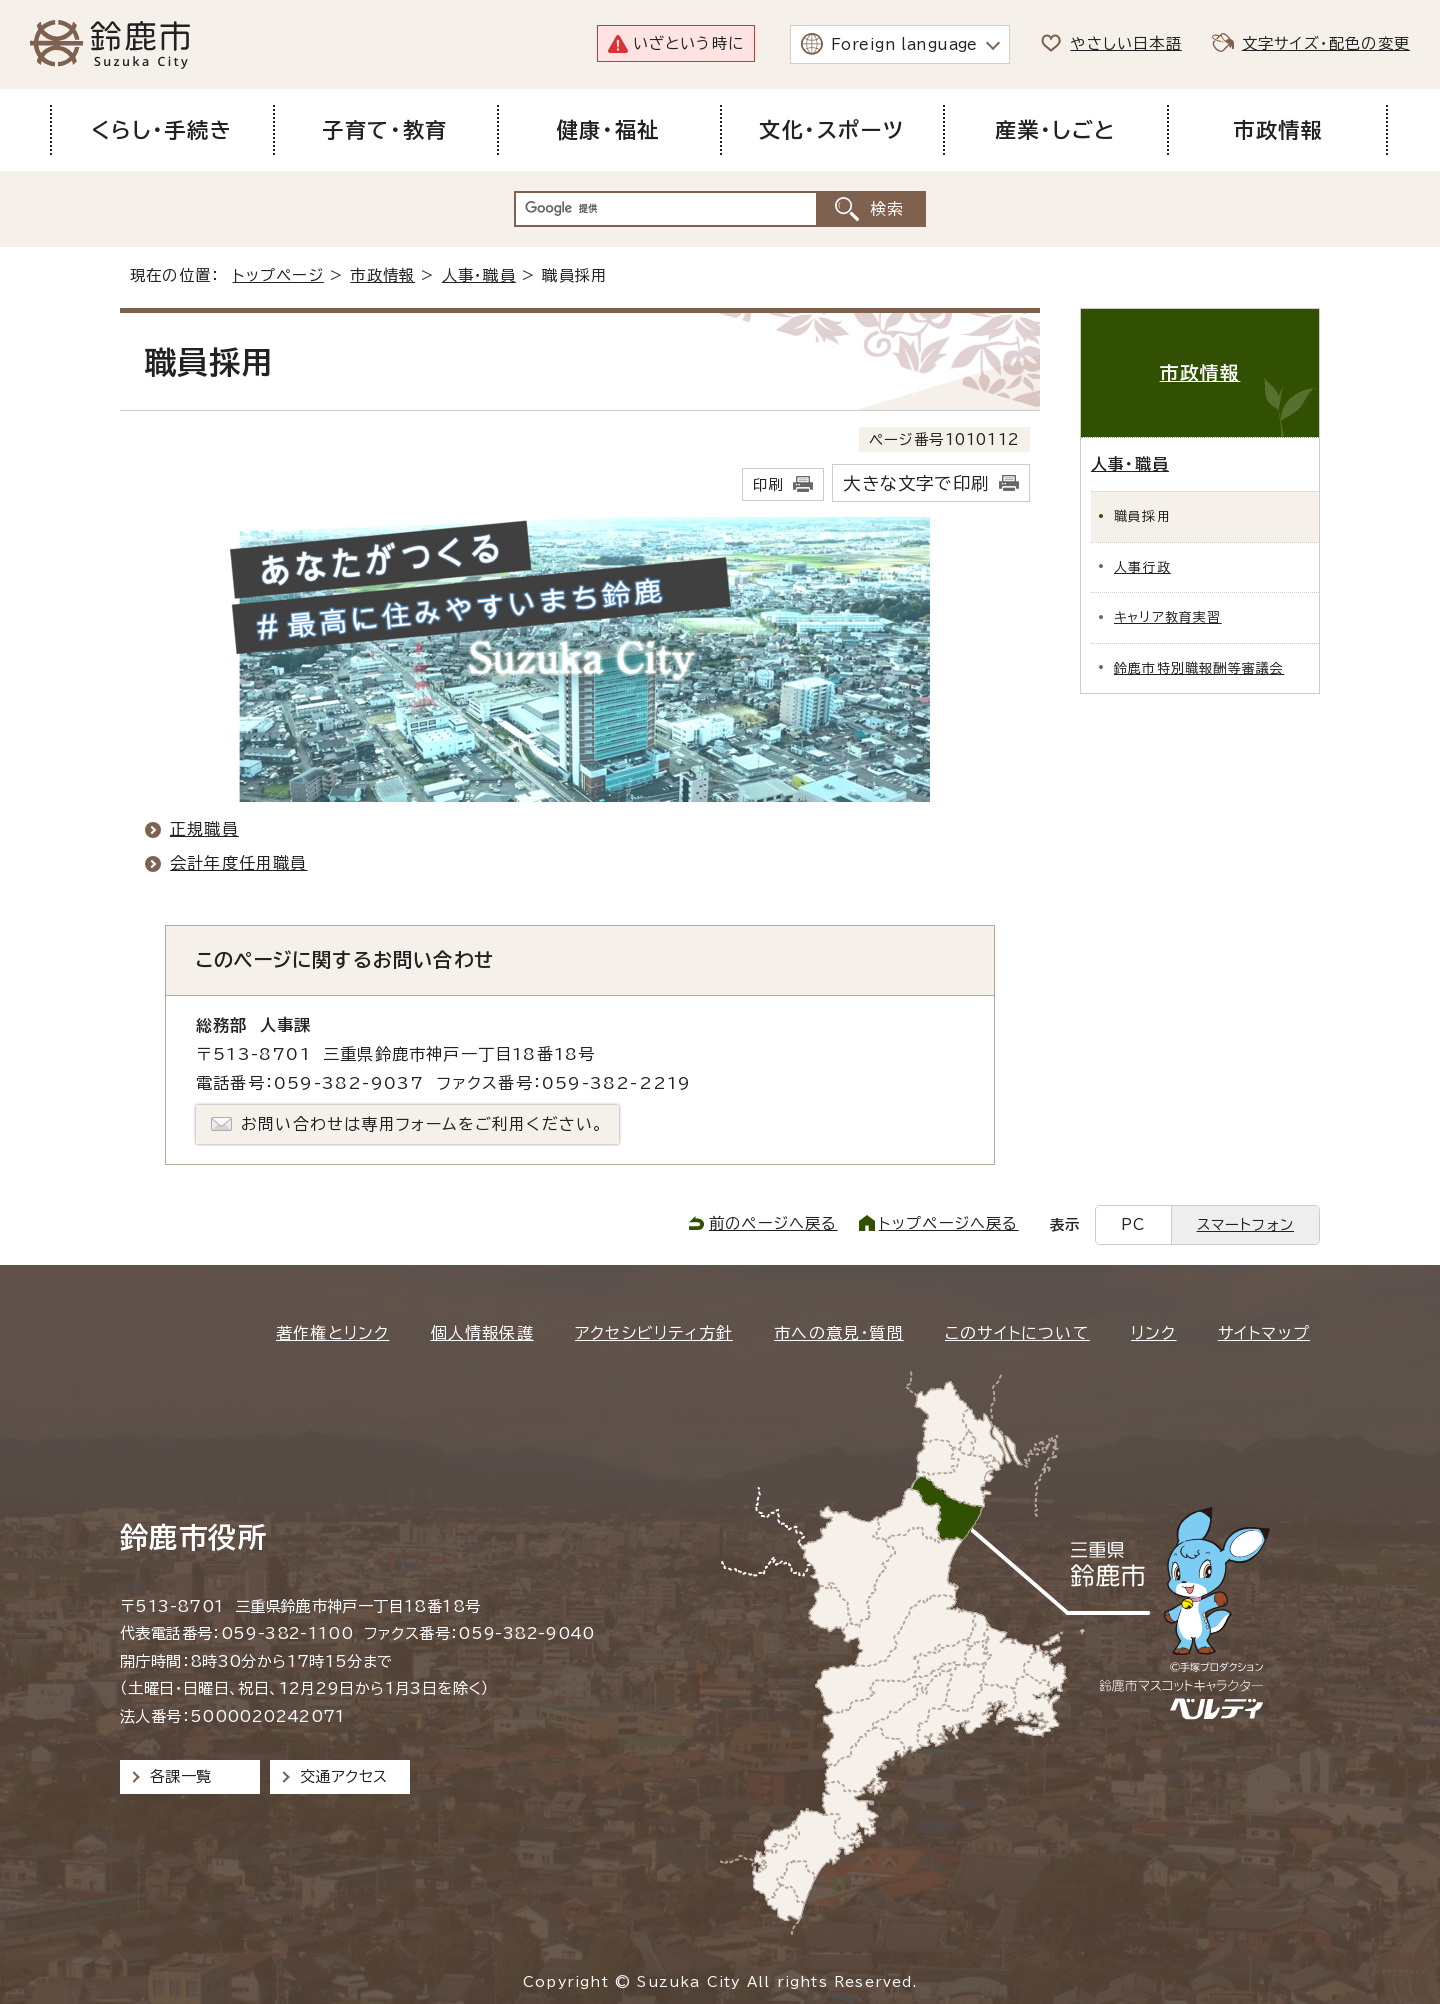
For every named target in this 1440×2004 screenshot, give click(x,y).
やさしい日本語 (1125, 43)
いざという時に (688, 43)
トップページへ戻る (949, 1223)
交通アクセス (343, 1776)
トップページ (278, 275)
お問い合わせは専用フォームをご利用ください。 (422, 1124)
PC (1133, 1224)
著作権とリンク (332, 1333)
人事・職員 (479, 275)
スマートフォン (1245, 1224)
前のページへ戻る (773, 1223)
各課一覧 (181, 1776)
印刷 (768, 484)
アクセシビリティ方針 (654, 1333)
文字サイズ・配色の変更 (1326, 43)
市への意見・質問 (839, 1333)
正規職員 (204, 829)
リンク (1154, 1333)
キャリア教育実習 (1168, 617)
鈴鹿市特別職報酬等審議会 (1199, 668)
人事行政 (1142, 567)
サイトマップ (1264, 1333)
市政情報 (382, 275)
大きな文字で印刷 (916, 483)
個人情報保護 (482, 1333)
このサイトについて (1017, 1333)
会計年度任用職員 (239, 863)
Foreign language (904, 44)
